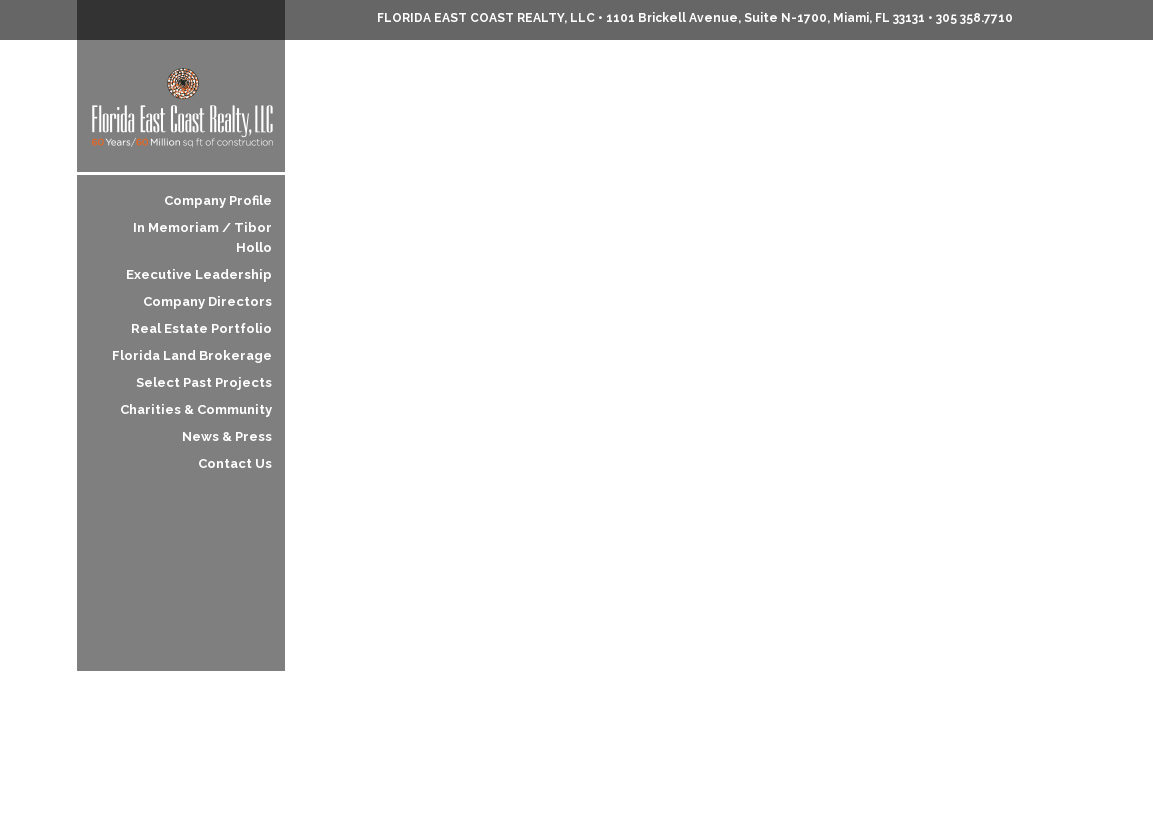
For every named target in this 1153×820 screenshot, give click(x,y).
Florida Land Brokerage (192, 355)
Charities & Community (196, 409)
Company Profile (218, 200)
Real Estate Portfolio (201, 328)
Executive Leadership (199, 274)
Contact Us (235, 463)
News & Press (227, 436)
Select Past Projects (204, 382)
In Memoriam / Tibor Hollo (202, 237)
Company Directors (207, 301)
